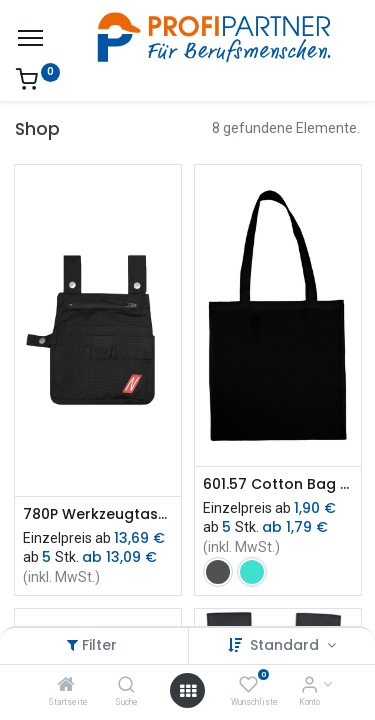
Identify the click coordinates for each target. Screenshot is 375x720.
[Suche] (126, 686)
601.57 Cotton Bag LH (278, 484)
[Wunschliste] (248, 686)
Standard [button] (286, 645)
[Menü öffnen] (188, 691)
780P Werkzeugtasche (98, 514)
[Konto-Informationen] (309, 686)
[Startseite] (66, 686)
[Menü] (30, 38)
